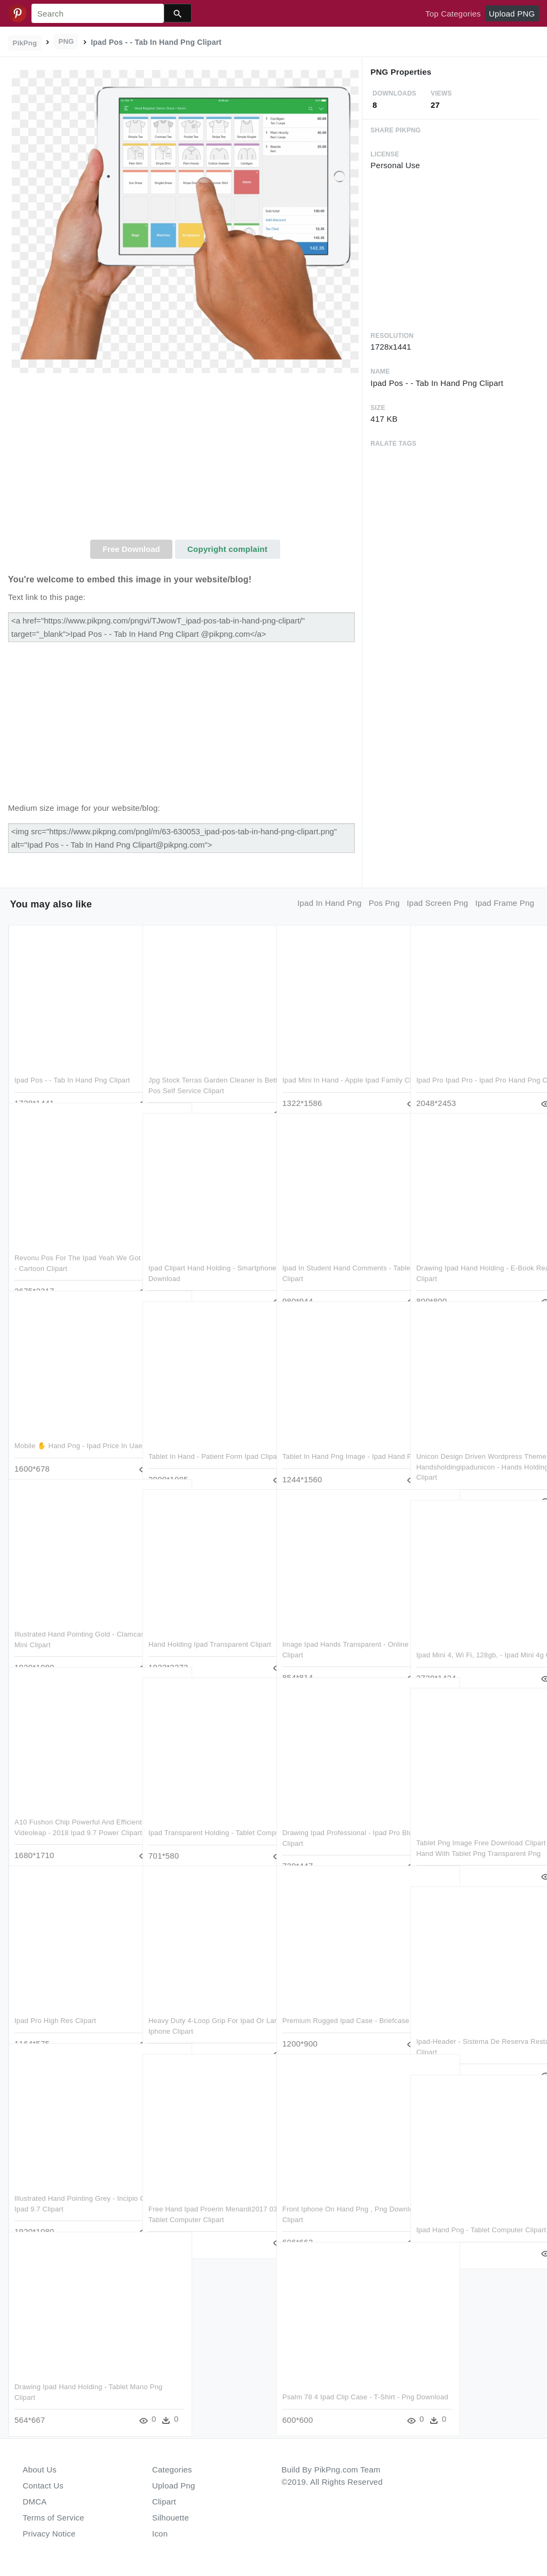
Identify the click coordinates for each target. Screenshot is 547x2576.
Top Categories (453, 13)
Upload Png (173, 2485)
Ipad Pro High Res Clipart (55, 1999)
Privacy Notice (49, 2533)
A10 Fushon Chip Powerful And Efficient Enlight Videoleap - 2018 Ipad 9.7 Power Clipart (67, 1810)
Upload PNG (512, 13)
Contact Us (43, 2485)
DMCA (35, 2501)
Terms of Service (53, 2517)
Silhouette (170, 2517)
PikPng (25, 43)
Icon (160, 2533)
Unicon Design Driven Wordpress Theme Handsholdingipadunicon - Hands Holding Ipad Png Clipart (470, 1445)
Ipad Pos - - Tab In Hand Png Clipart (72, 1058)
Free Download (131, 549)
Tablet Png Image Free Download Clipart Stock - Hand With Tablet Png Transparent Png (474, 1831)
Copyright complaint (227, 549)
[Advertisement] (185, 459)
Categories (172, 2469)
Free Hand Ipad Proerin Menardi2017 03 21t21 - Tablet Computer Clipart (197, 2197)
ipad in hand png (329, 902)
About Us (40, 2469)
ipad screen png (437, 902)
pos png (384, 902)
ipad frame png (504, 902)
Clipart (164, 2501)
